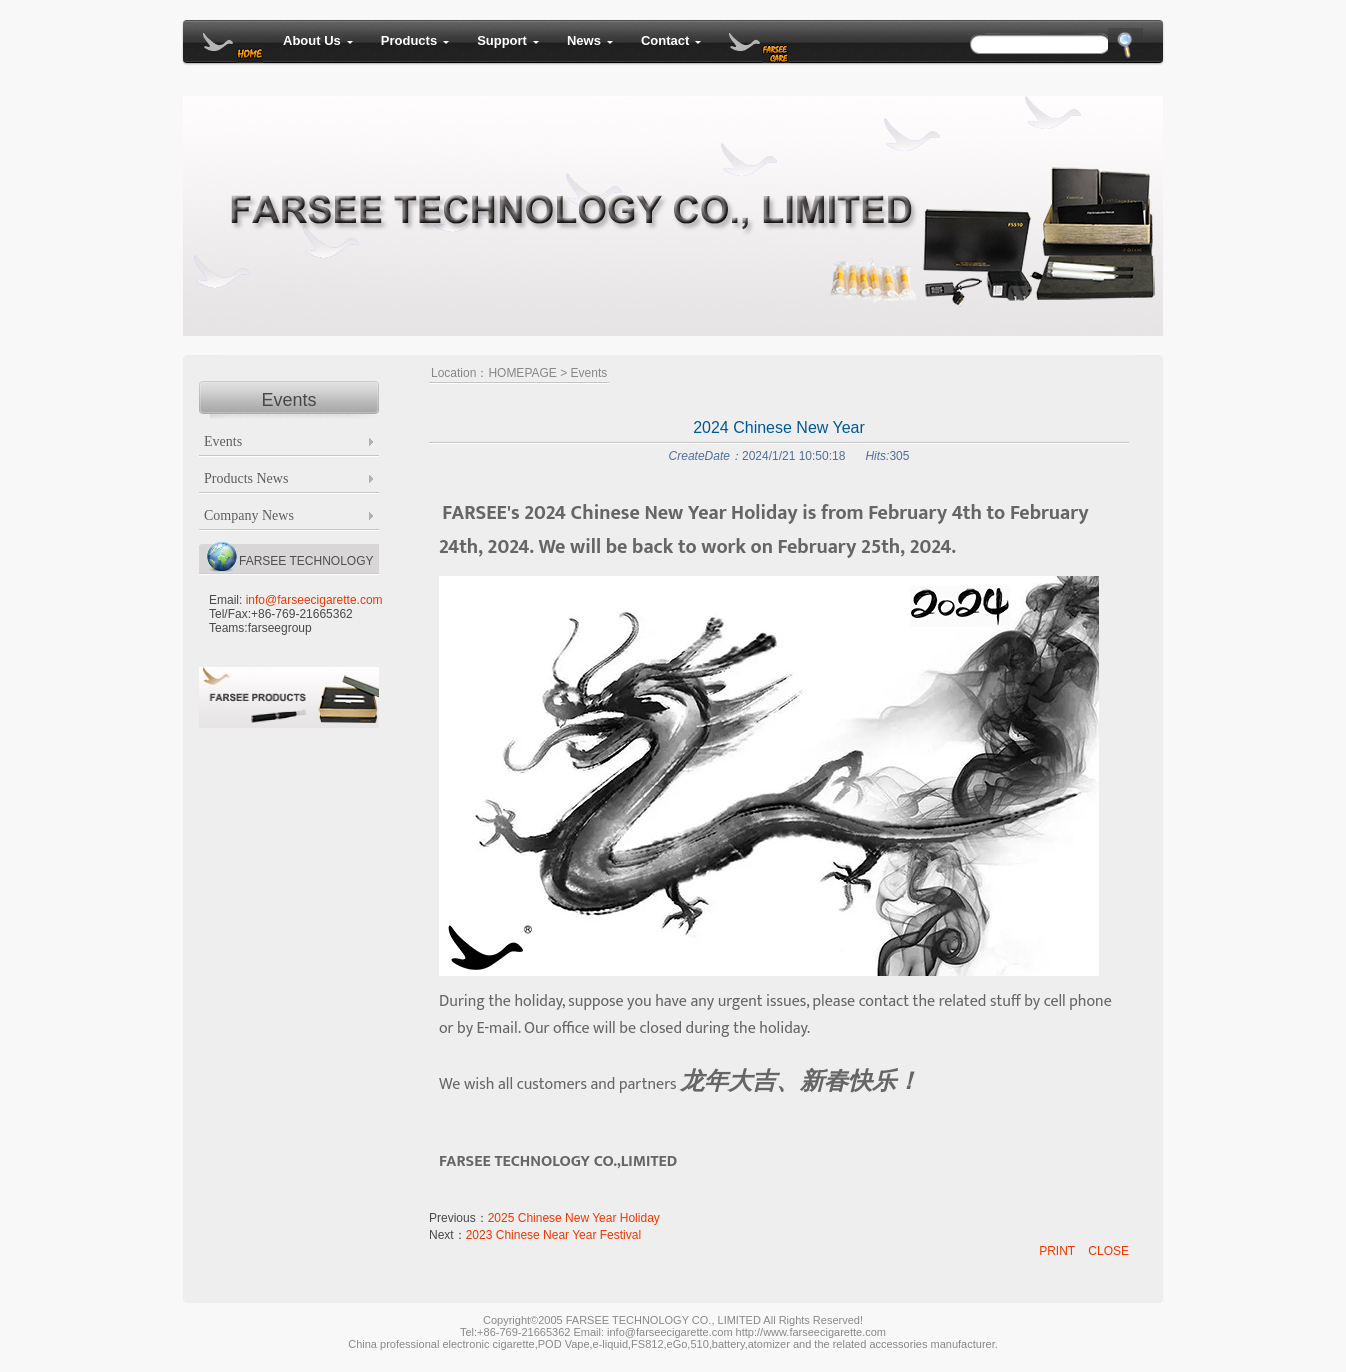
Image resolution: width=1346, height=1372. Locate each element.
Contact (671, 40)
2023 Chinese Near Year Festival (553, 1235)
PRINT (1057, 1251)
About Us (318, 40)
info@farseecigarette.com (314, 600)
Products (415, 40)
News (590, 40)
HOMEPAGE (522, 373)
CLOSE (1108, 1251)
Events (589, 373)
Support (508, 40)
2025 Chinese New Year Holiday (574, 1218)
